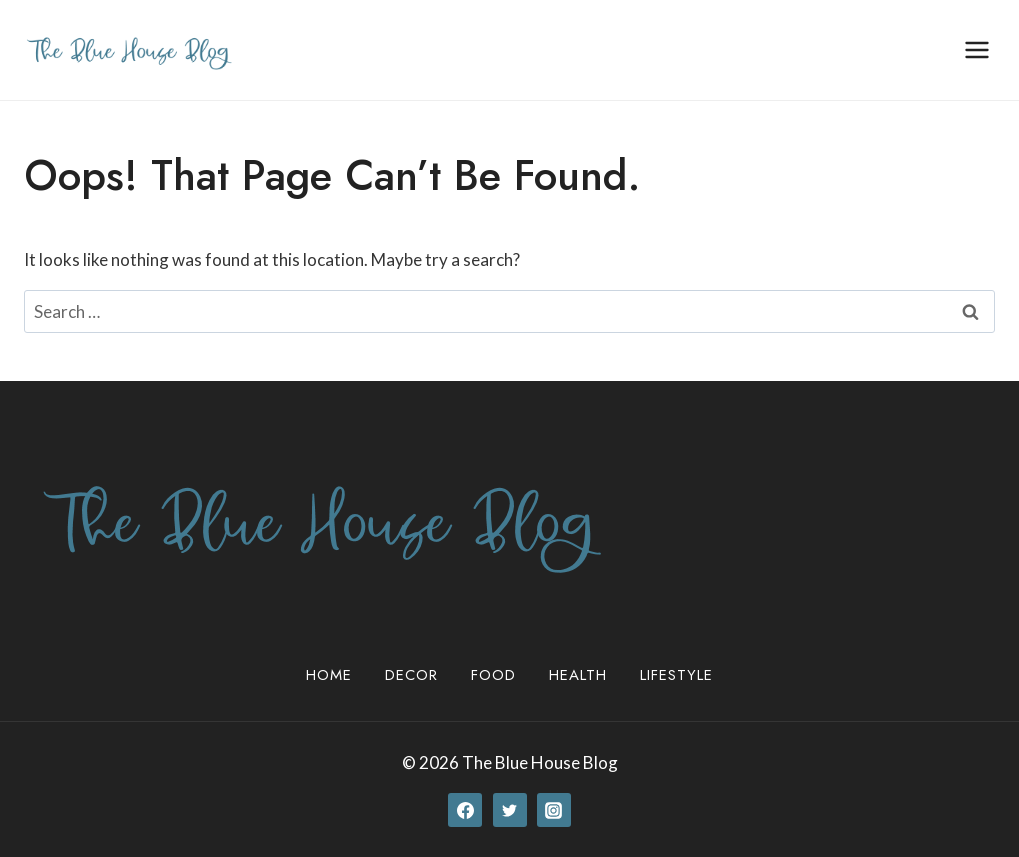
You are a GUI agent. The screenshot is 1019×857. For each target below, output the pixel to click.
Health (578, 675)
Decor (411, 675)
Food (493, 675)
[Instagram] (554, 810)
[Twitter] (510, 810)
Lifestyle (676, 675)
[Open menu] (976, 49)
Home (329, 675)
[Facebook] (465, 810)
